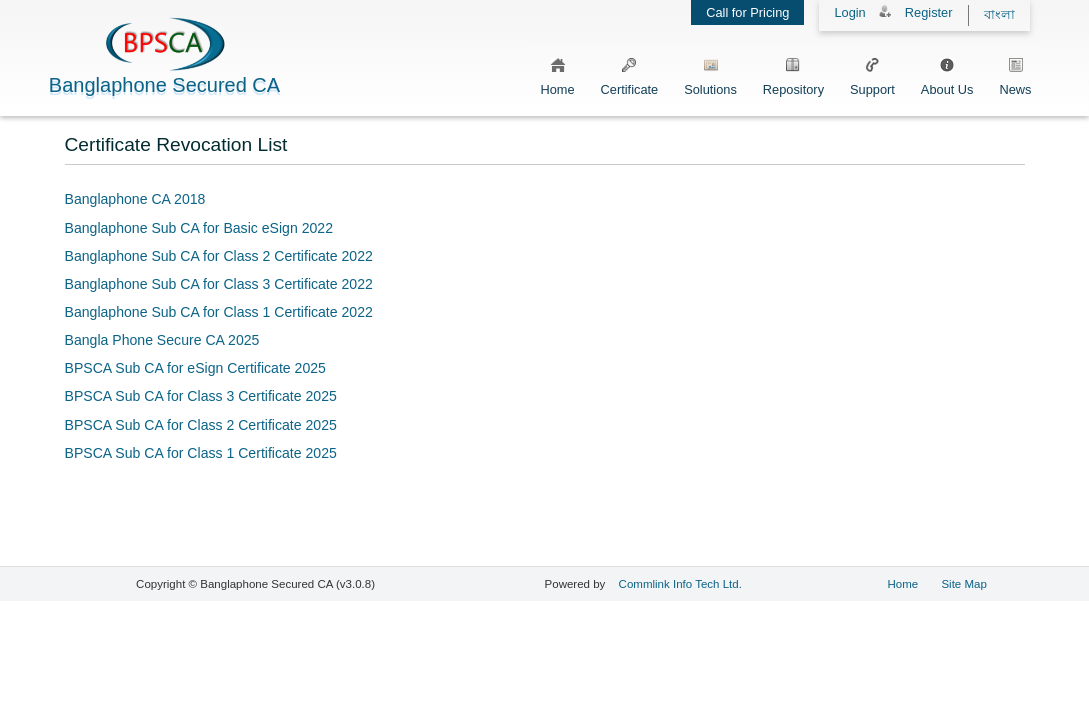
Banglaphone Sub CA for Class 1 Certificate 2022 (219, 312)
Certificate (630, 74)
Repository (793, 74)
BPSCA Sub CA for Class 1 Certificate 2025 (201, 453)
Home (557, 74)
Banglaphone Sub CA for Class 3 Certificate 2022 (219, 284)
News (1016, 74)
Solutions (710, 74)
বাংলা (999, 14)
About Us (947, 74)
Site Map (963, 584)
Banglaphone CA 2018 (135, 199)
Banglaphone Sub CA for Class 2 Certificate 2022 (219, 256)
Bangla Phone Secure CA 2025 (162, 340)
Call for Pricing (747, 12)
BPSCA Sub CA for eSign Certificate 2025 (195, 368)
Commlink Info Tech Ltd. (680, 584)
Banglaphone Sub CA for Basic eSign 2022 (199, 228)
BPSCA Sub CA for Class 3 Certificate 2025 (201, 396)
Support (872, 74)
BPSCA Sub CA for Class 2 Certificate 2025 (201, 425)
